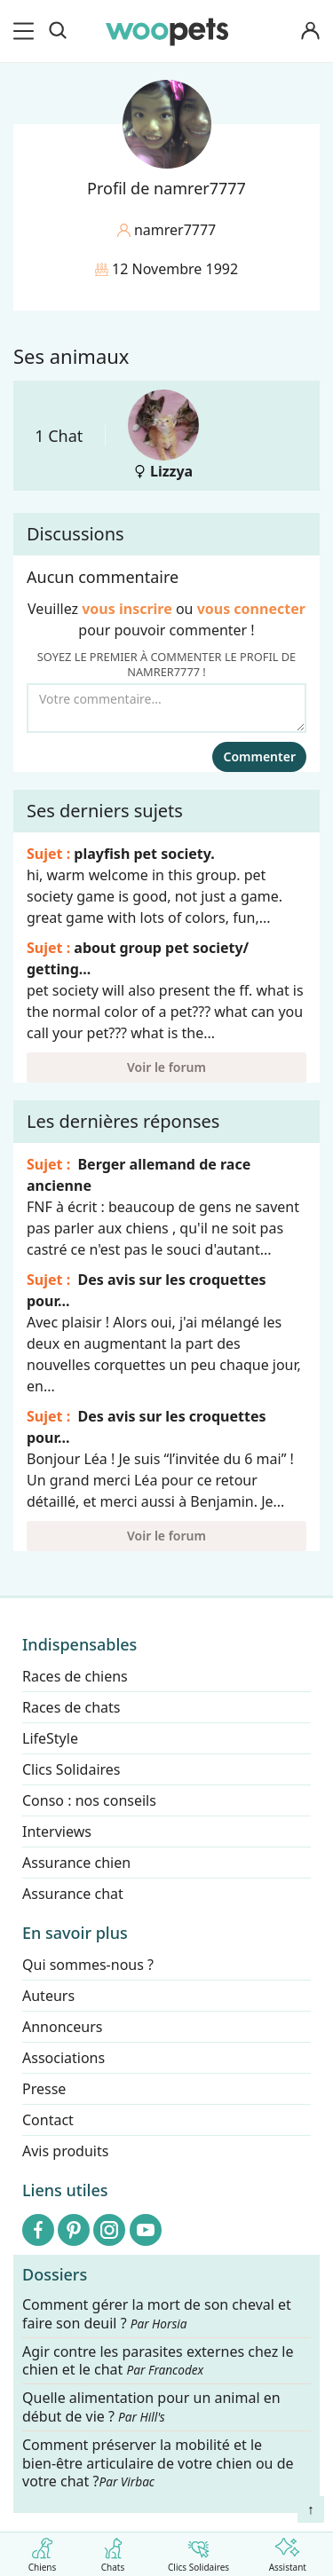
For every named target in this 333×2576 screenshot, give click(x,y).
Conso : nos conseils (89, 1800)
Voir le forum (166, 1067)
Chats (113, 2552)
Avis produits (65, 2151)
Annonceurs (62, 2026)
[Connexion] (310, 31)
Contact (48, 2120)
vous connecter (251, 608)
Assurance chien (76, 1862)
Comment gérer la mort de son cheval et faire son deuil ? (156, 2314)
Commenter (259, 756)
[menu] (26, 31)
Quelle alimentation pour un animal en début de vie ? (151, 2408)
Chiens (42, 2552)
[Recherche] (58, 31)
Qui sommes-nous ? (88, 1964)
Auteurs (48, 1995)
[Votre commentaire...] (166, 708)
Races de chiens (75, 1676)
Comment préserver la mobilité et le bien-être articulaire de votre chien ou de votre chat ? (158, 2463)
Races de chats (71, 1707)
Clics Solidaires (198, 2552)
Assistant (287, 2552)
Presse (44, 2089)
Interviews (56, 1831)
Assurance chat (72, 1893)
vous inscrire (127, 608)
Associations (63, 2058)
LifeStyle (50, 1738)
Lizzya (163, 435)
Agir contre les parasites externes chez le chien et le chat (158, 2361)
